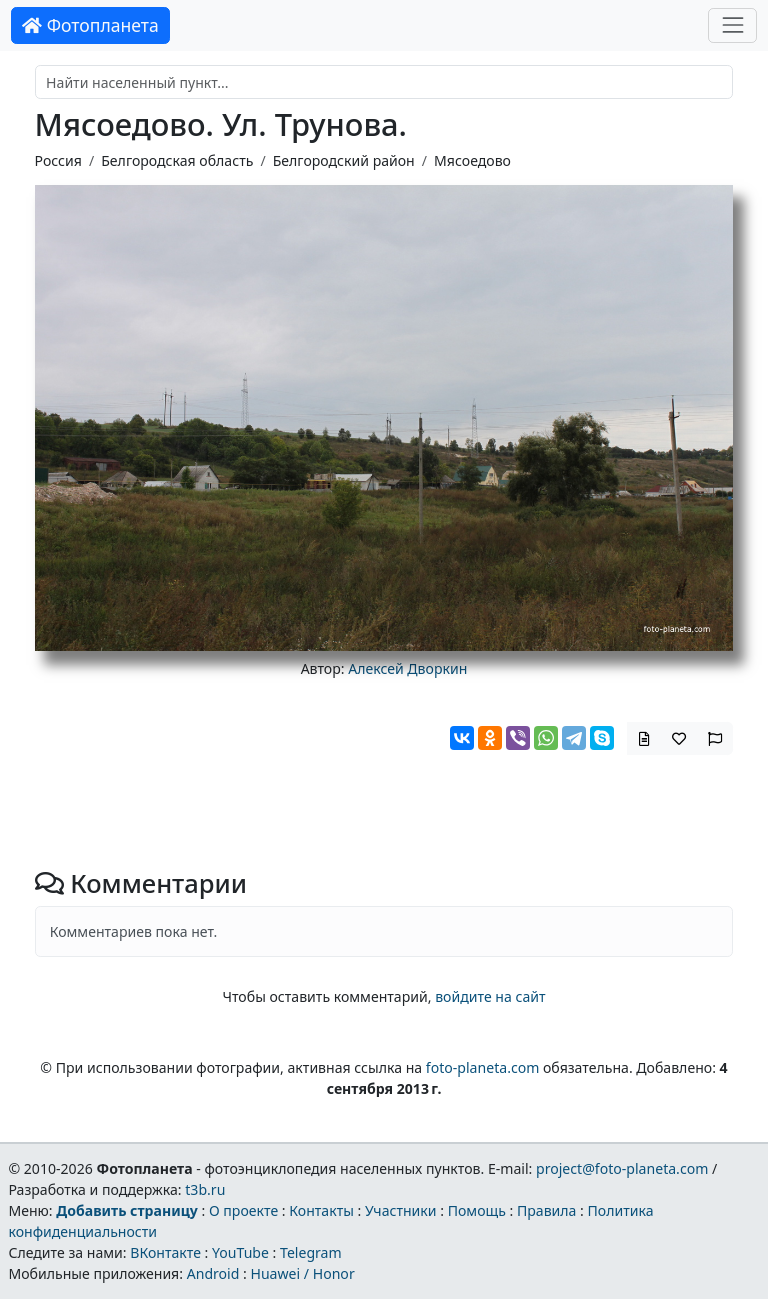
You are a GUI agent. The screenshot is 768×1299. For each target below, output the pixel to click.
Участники (401, 1210)
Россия (58, 160)
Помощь (477, 1210)
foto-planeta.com (483, 1067)
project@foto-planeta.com (622, 1168)
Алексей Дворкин (407, 668)
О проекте (243, 1210)
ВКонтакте (165, 1252)
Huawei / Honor (302, 1273)
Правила (546, 1210)
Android (213, 1273)
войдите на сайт (490, 996)
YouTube (240, 1252)
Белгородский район (344, 160)
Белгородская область (177, 160)
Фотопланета (90, 25)
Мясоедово (472, 160)
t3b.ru (205, 1189)
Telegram (311, 1252)
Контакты (321, 1210)
